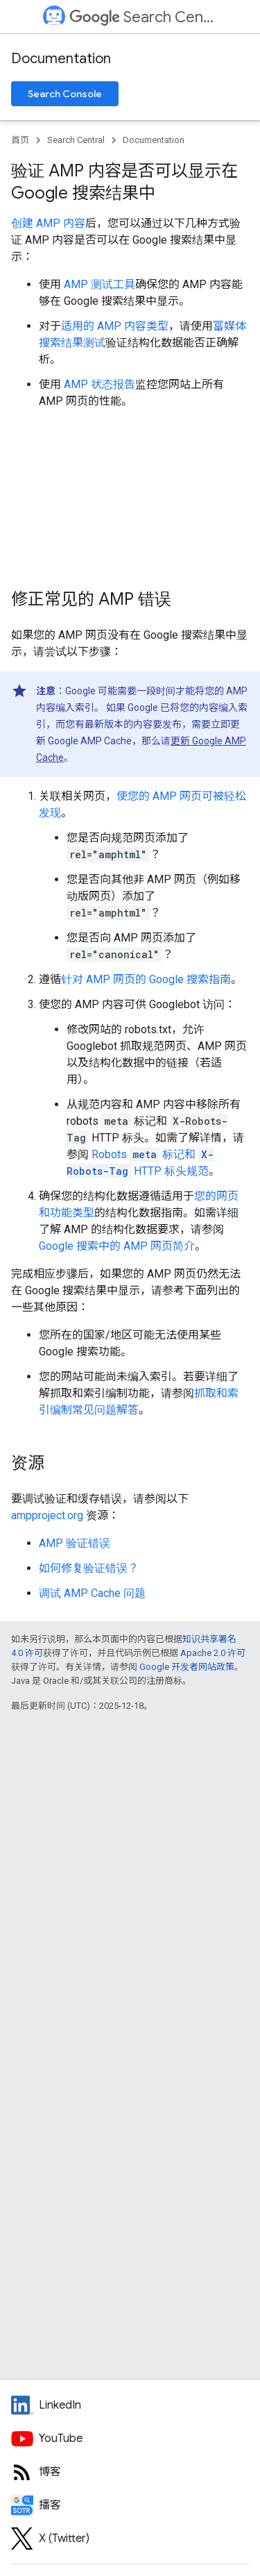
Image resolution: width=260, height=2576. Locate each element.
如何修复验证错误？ (89, 1568)
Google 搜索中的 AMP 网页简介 (117, 1246)
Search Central (142, 17)
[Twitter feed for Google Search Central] (130, 2538)
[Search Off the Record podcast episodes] (130, 2505)
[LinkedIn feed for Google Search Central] (130, 2405)
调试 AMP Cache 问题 (92, 1593)
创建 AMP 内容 (48, 223)
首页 (20, 140)
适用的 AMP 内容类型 (114, 326)
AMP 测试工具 (99, 284)
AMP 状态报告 (99, 384)
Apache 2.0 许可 (212, 1653)
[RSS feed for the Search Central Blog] (130, 2472)
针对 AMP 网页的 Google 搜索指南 (146, 979)
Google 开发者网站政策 (186, 1667)
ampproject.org (47, 1515)
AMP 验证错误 (74, 1543)
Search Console (65, 93)
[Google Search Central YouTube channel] (130, 2438)
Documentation (61, 58)
